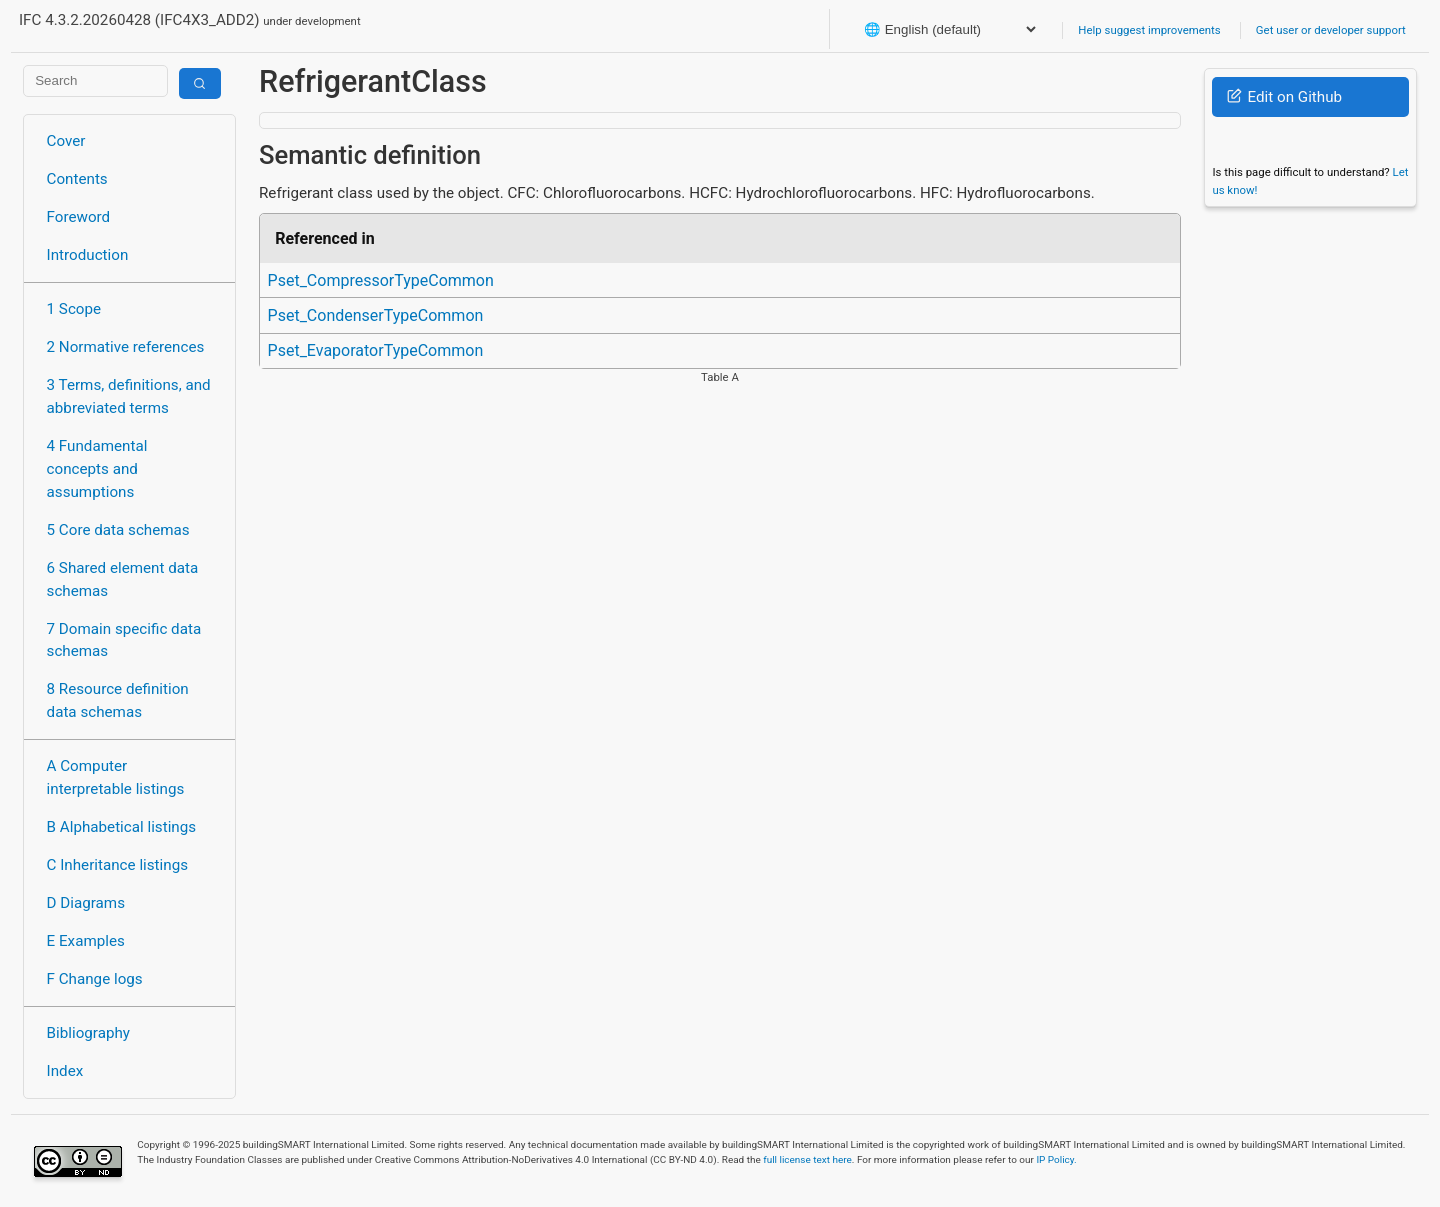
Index (65, 1071)
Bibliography (88, 1033)
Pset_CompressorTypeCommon (381, 280)
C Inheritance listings (117, 865)
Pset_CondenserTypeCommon (376, 315)
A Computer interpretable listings (116, 777)
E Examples (86, 941)
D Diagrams (86, 903)
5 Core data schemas (118, 530)
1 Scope (74, 309)
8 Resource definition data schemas (118, 700)
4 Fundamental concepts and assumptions (97, 469)
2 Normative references (126, 347)
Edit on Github (1284, 97)
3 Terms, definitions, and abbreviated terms (129, 396)
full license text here (807, 1159)
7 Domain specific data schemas (124, 640)
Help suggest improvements (1149, 30)
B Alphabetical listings (122, 827)
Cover (66, 141)
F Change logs (95, 979)
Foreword (79, 217)
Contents (77, 179)
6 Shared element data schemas (123, 579)
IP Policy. (1056, 1159)
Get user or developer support (1331, 30)
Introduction (88, 255)
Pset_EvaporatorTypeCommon (376, 350)
